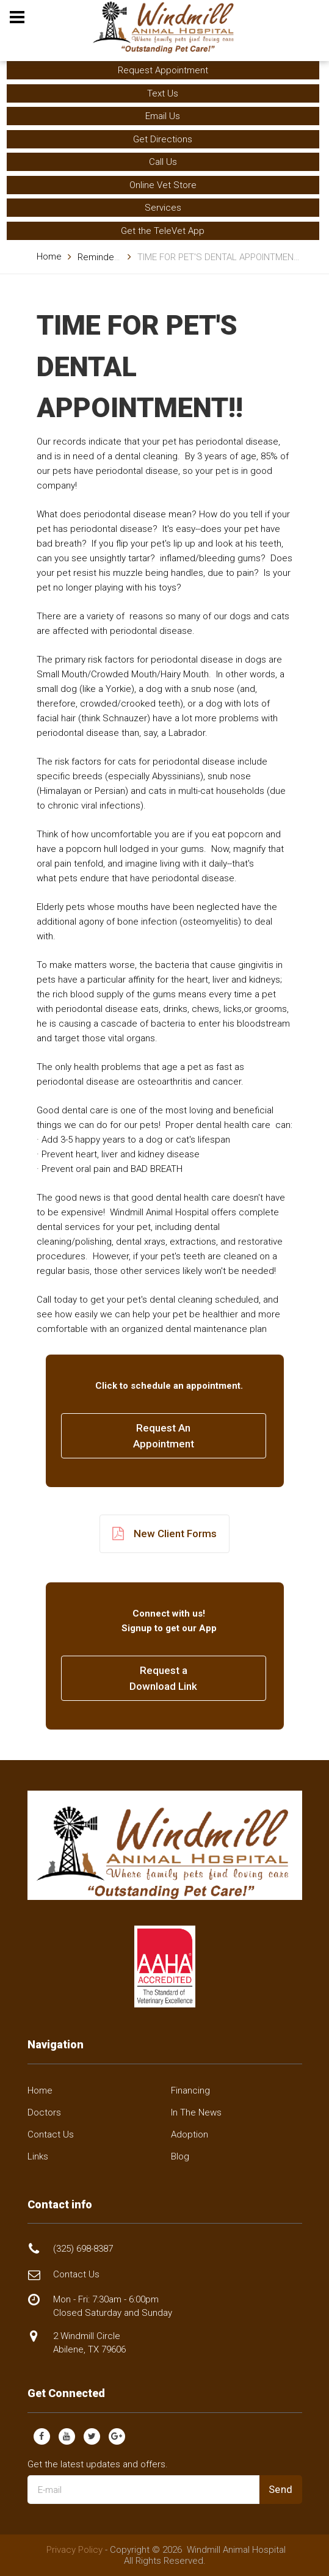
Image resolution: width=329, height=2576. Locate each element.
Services (163, 207)
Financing (190, 2090)
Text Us (162, 93)
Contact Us (50, 2134)
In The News (196, 2112)
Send (281, 2489)
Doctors (44, 2112)
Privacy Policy (74, 2549)
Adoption (189, 2134)
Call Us (163, 161)
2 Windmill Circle (89, 2342)
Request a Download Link (163, 1678)
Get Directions (162, 139)
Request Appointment (163, 70)
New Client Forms (164, 1533)
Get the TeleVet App (162, 230)
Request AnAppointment (163, 1436)
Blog (180, 2156)
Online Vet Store (163, 185)
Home (49, 256)
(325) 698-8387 (83, 2248)
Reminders (100, 257)
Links (37, 2156)
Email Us (162, 116)
